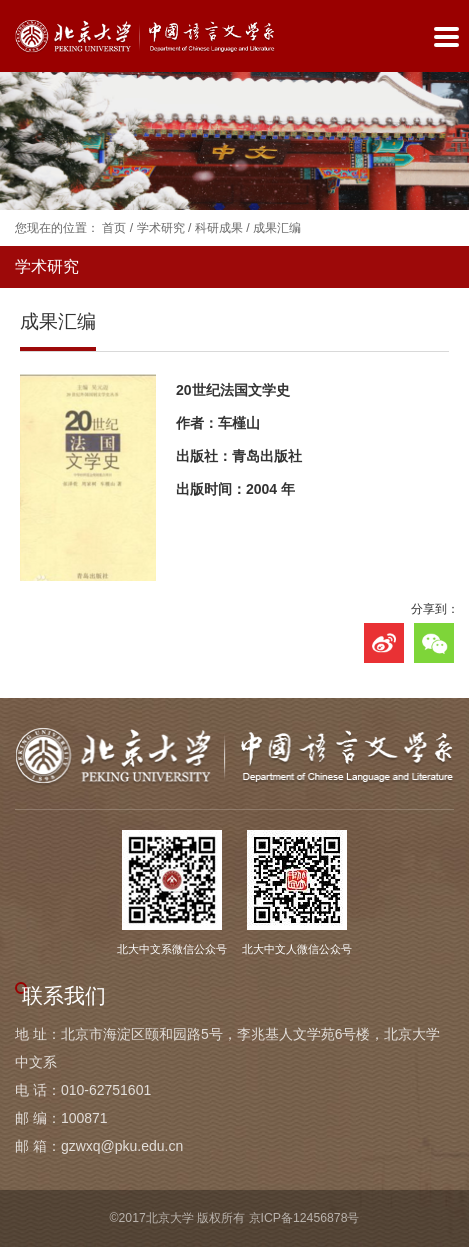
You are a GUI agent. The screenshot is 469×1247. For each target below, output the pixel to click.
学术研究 (161, 228)
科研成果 (219, 228)
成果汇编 (277, 228)
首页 (114, 228)
